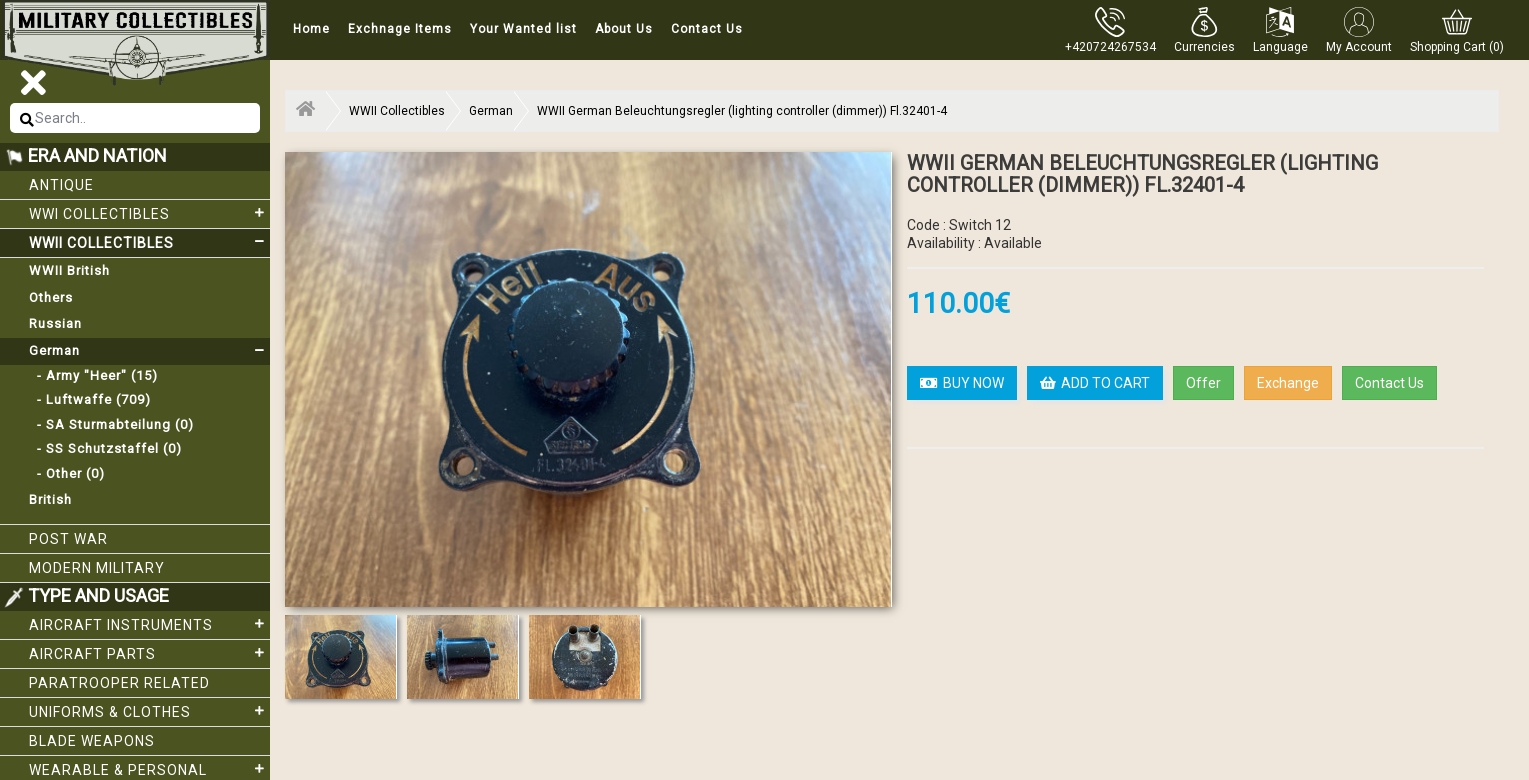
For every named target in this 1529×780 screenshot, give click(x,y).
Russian (55, 323)
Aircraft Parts (149, 653)
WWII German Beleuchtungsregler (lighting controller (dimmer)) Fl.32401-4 (742, 111)
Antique (61, 185)
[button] (1204, 30)
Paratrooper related (119, 683)
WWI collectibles (149, 213)
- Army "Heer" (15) (93, 375)
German (149, 351)
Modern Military (97, 568)
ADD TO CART (1095, 383)
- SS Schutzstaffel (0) (105, 448)
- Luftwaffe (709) (90, 399)
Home (311, 29)
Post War (68, 539)
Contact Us (707, 29)
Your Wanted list (523, 29)
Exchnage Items (400, 29)
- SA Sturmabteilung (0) (111, 424)
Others (51, 297)
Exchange (1288, 383)
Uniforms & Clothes (149, 711)
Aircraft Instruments (149, 624)
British (50, 499)
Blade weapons (92, 741)
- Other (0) (67, 473)
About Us (624, 29)
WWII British (69, 270)
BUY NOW (962, 383)
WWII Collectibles (149, 242)
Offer (1203, 383)
